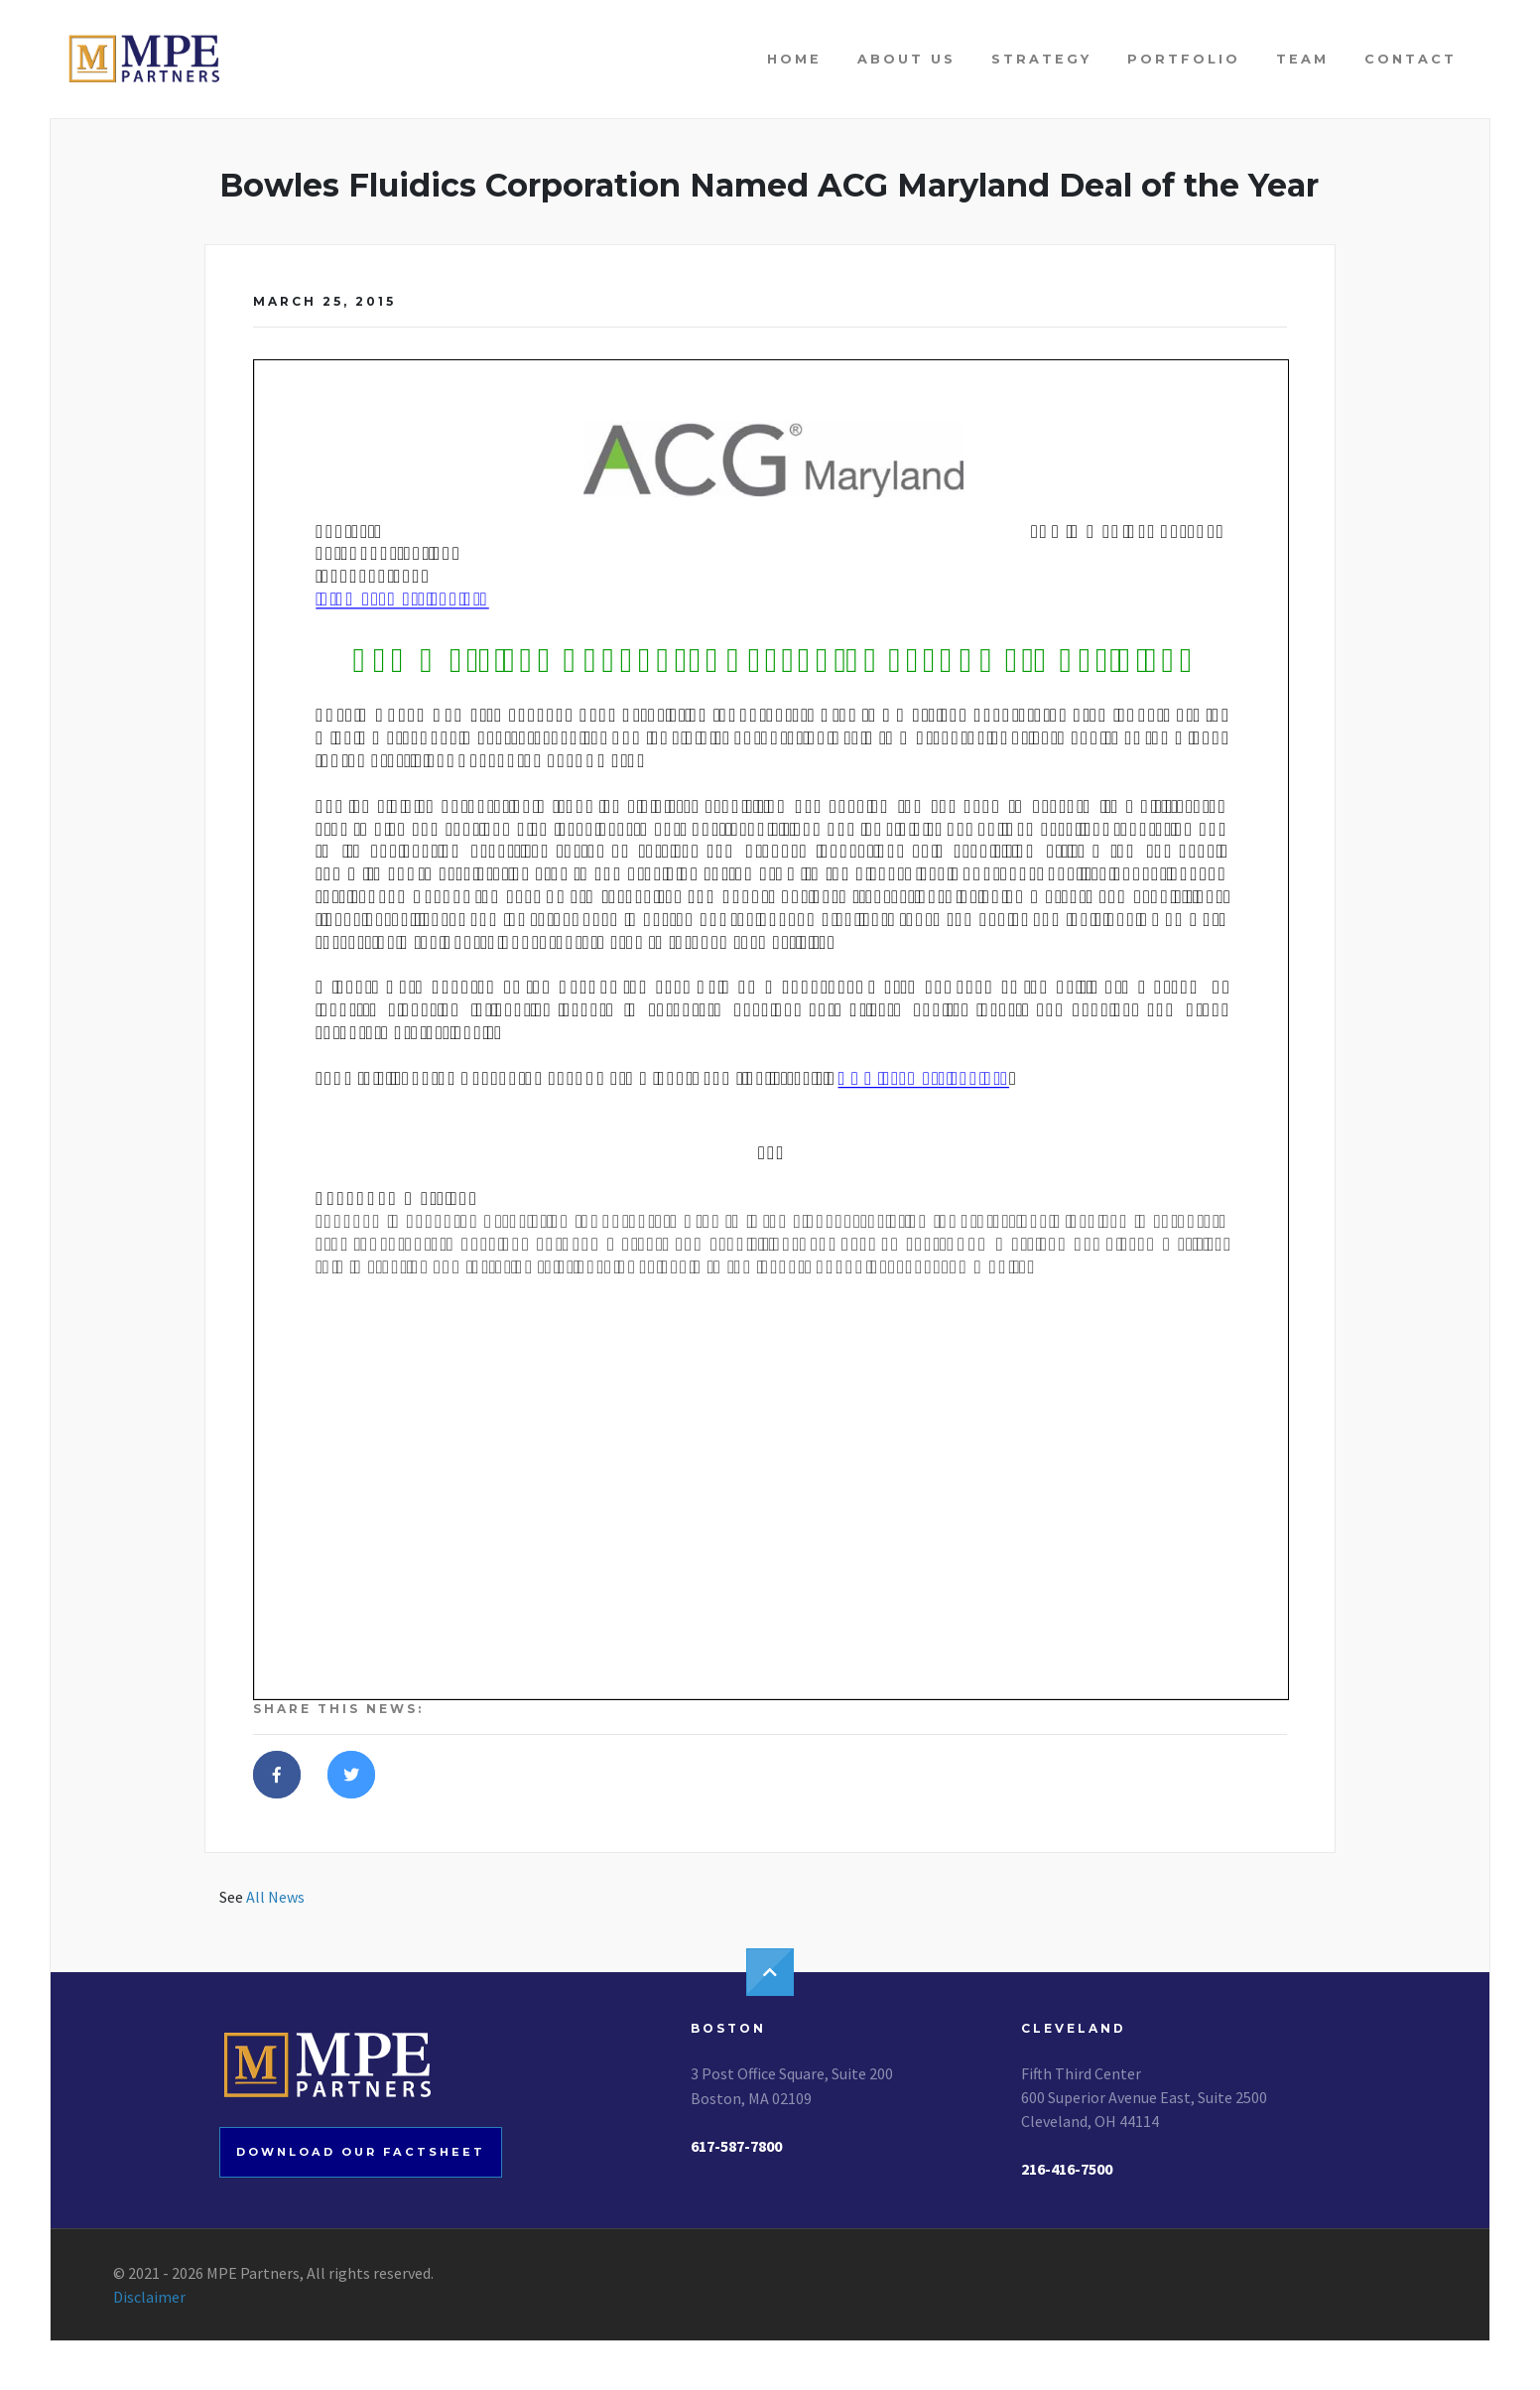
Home (794, 59)
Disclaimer (149, 2297)
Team (1302, 59)
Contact (1410, 59)
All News (275, 1897)
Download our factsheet (360, 2152)
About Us (906, 59)
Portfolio (1183, 59)
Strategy (1041, 59)
